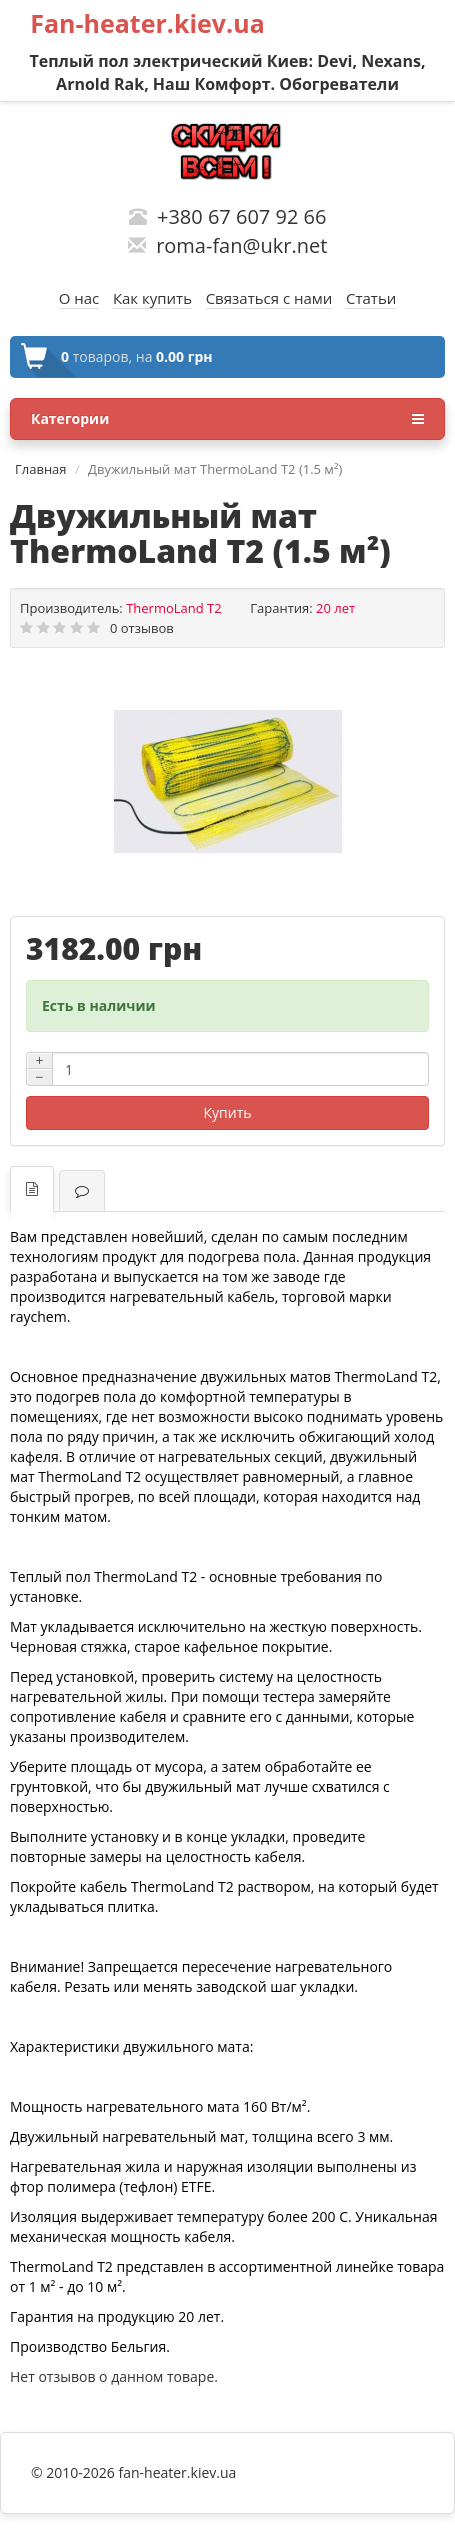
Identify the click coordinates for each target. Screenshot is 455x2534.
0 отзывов (142, 628)
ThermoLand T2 (174, 608)
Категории (227, 419)
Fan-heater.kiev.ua (147, 23)
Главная (41, 469)
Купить (228, 1112)
